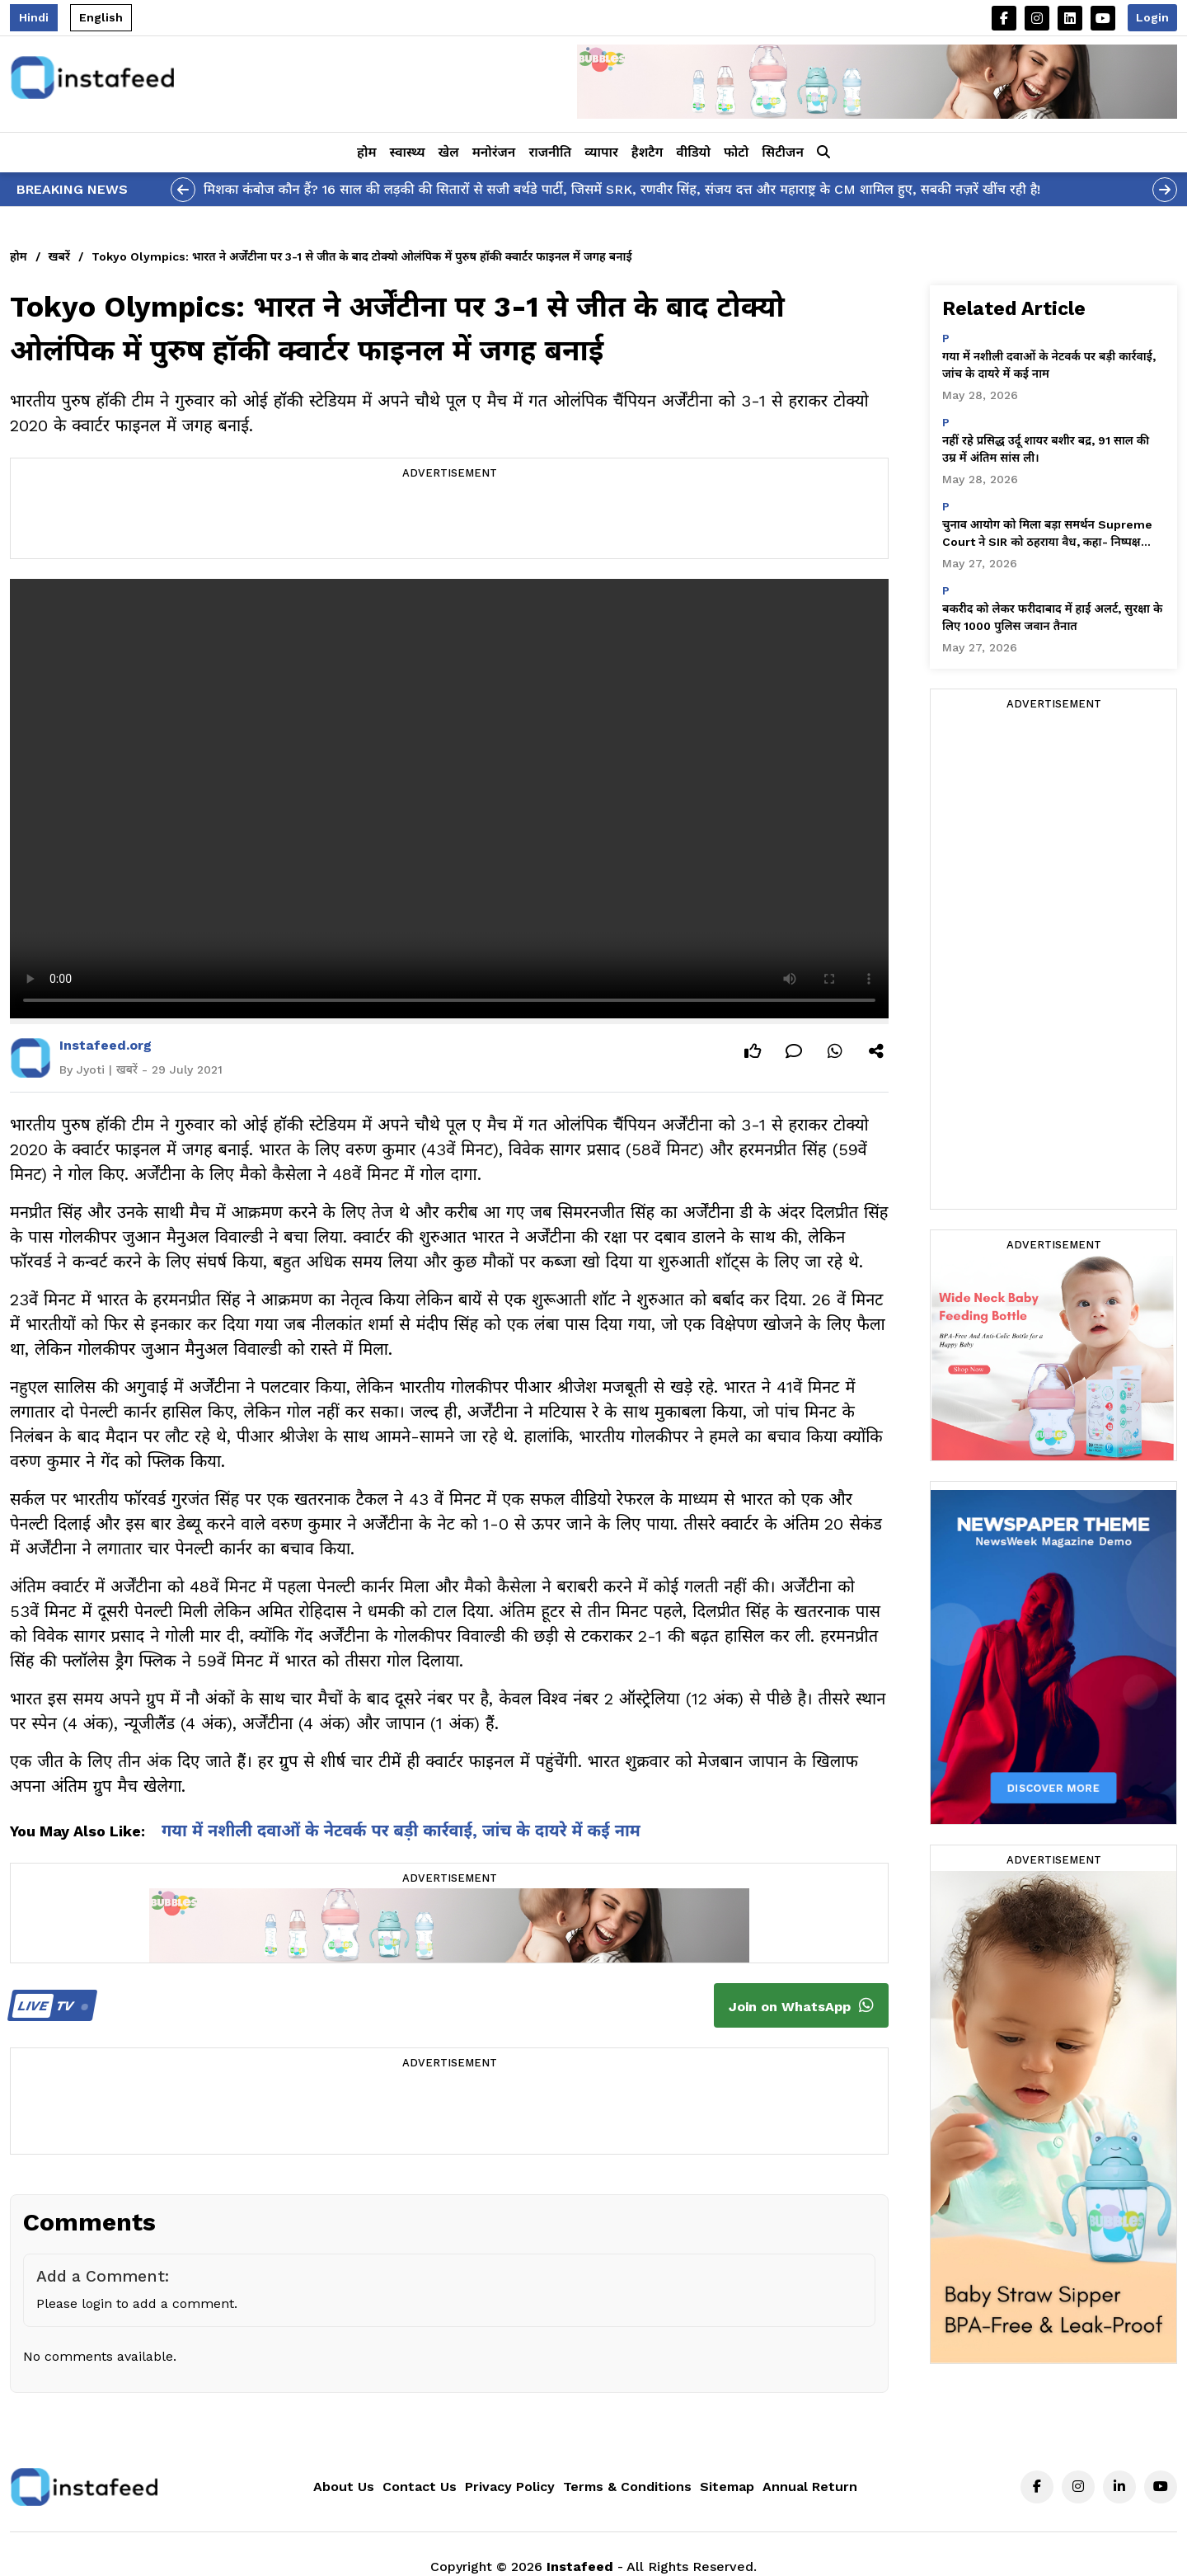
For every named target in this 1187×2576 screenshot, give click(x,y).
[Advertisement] (449, 521)
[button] (823, 152)
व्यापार (601, 152)
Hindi (34, 17)
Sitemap (727, 2486)
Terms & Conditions (627, 2486)
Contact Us (419, 2486)
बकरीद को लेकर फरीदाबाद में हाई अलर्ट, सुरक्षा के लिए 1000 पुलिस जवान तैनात (1052, 617)
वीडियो (693, 152)
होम (366, 152)
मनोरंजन (494, 152)
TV (50, 2006)
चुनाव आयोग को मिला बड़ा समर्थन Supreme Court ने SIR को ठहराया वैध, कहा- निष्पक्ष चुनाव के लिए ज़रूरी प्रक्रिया (1047, 534)
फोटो (736, 152)
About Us (343, 2486)
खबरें (59, 256)
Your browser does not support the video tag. (449, 798)
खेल (449, 152)
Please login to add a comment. (136, 2303)
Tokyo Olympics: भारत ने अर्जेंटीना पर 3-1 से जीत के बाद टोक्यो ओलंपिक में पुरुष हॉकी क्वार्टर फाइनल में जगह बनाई (361, 256)
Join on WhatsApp (801, 2005)
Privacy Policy (510, 2486)
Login (1152, 17)
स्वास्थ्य (407, 152)
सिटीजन (783, 152)
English (101, 17)
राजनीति (549, 152)
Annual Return (809, 2486)
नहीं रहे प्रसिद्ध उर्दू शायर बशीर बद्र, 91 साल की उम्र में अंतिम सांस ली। (1045, 449)
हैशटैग (647, 152)
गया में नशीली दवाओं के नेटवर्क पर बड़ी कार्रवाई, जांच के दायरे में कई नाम (401, 1830)
